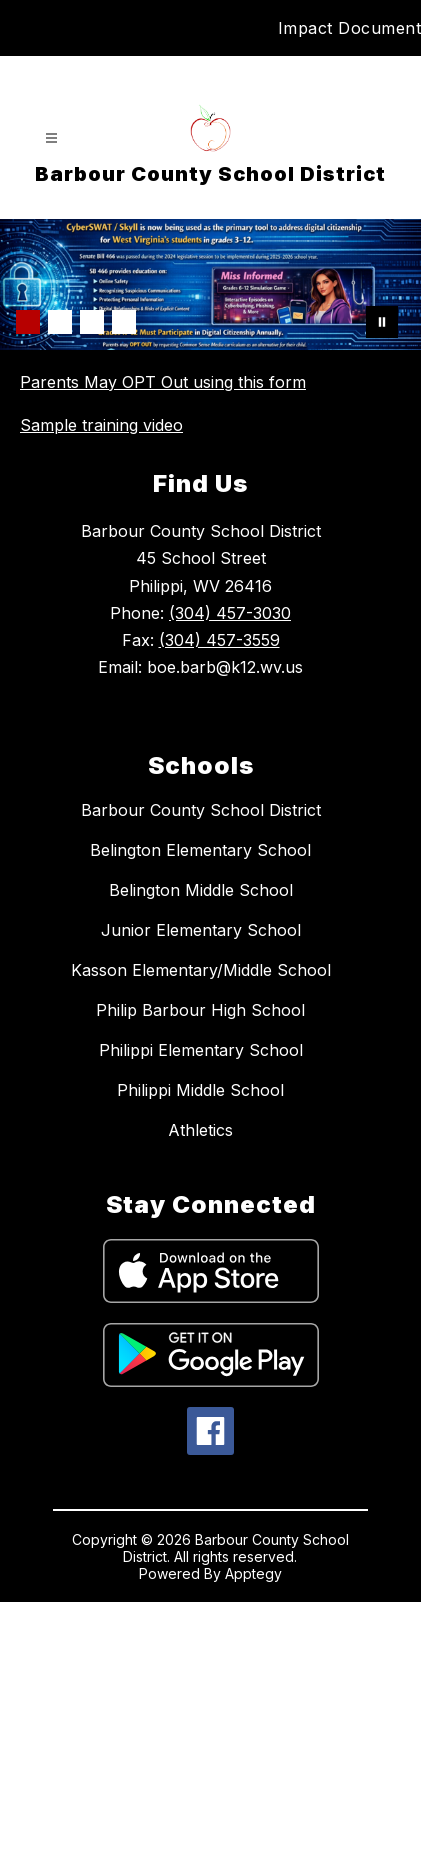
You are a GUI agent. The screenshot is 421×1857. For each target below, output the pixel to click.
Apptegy (253, 1828)
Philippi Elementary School (201, 1305)
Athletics (200, 1385)
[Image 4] (124, 322)
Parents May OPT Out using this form (163, 382)
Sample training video (101, 425)
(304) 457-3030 (230, 868)
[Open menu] (51, 138)
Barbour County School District (201, 1065)
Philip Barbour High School (200, 1265)
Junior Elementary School (201, 1185)
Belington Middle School (201, 1145)
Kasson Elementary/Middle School (201, 1225)
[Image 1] (28, 322)
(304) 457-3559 (219, 895)
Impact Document (350, 28)
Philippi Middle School (200, 1345)
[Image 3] (92, 322)
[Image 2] (60, 322)
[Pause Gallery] (382, 322)
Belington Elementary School (200, 1105)
